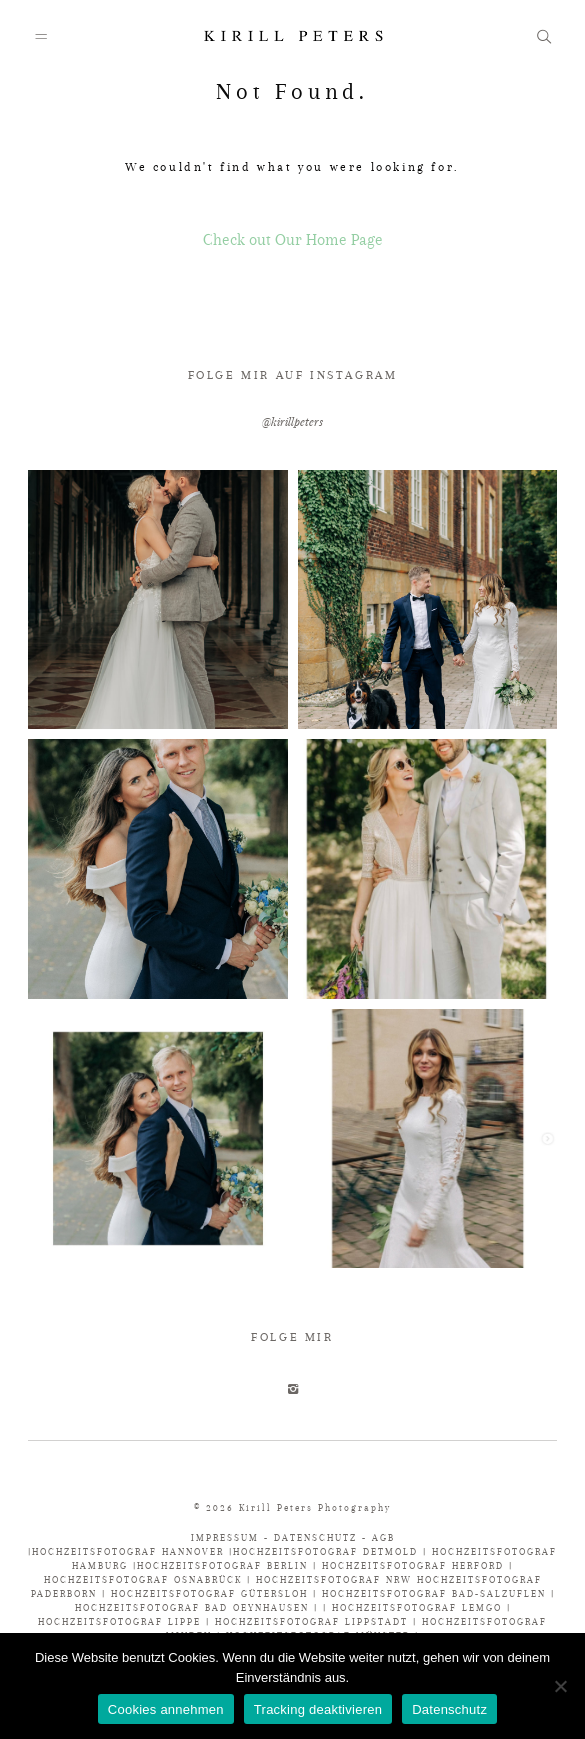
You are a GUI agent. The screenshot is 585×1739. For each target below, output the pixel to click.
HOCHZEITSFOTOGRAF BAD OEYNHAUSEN (192, 1607)
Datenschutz (449, 1709)
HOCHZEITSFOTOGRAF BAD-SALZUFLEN (434, 1593)
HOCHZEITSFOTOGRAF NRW (336, 1579)
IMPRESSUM (227, 1537)
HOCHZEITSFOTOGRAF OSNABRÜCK (145, 1579)
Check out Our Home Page (293, 239)
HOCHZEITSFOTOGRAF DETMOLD (325, 1551)
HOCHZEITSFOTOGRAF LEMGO (417, 1607)
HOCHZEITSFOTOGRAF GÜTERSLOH (209, 1593)
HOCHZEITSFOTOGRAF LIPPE (119, 1621)
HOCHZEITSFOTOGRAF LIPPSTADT (311, 1621)
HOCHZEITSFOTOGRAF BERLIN (225, 1565)
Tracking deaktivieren (318, 1709)
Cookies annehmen (166, 1709)
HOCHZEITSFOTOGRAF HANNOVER (130, 1551)
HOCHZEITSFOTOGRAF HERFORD (415, 1565)
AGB (383, 1537)
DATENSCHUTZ (315, 1537)
